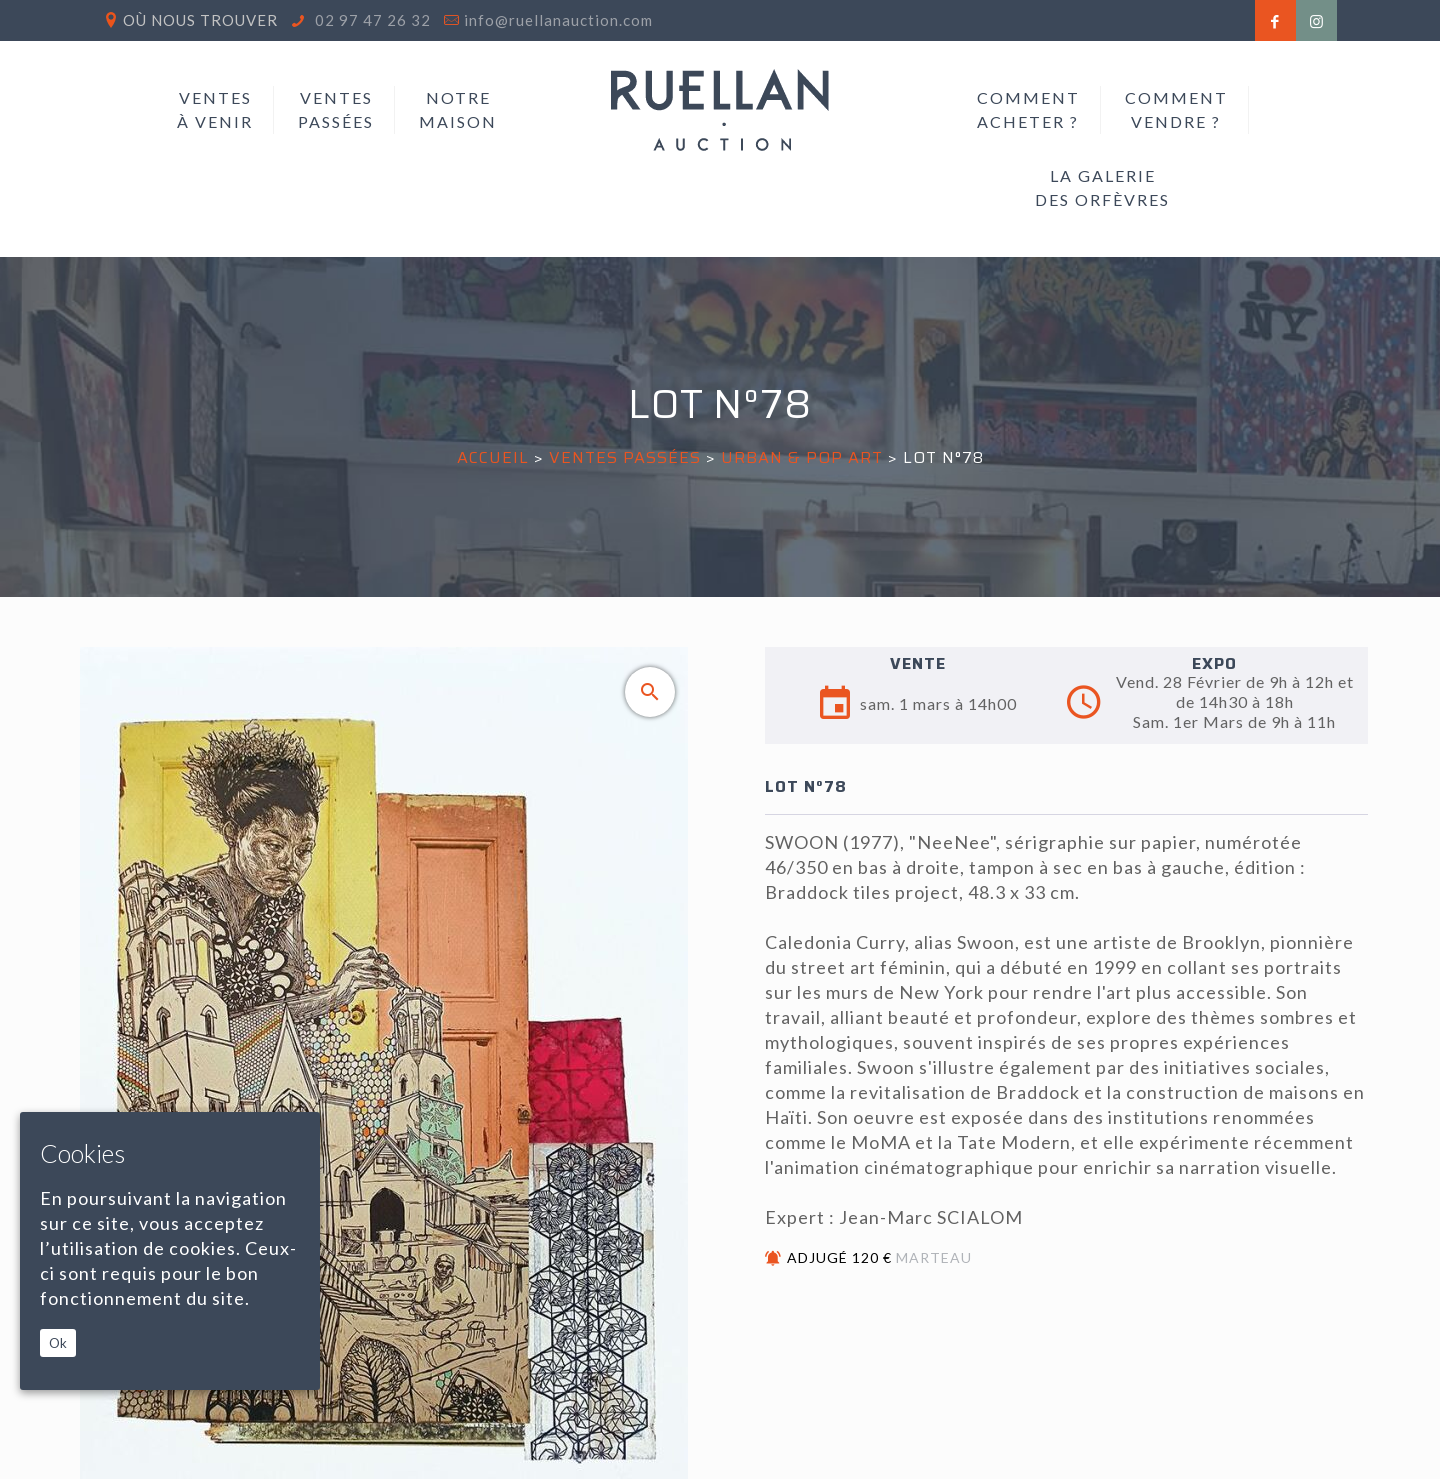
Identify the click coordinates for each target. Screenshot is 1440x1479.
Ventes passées (625, 457)
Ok (58, 1343)
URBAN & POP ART (802, 457)
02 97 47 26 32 (371, 20)
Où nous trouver (200, 20)
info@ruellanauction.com (558, 20)
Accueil (493, 457)
